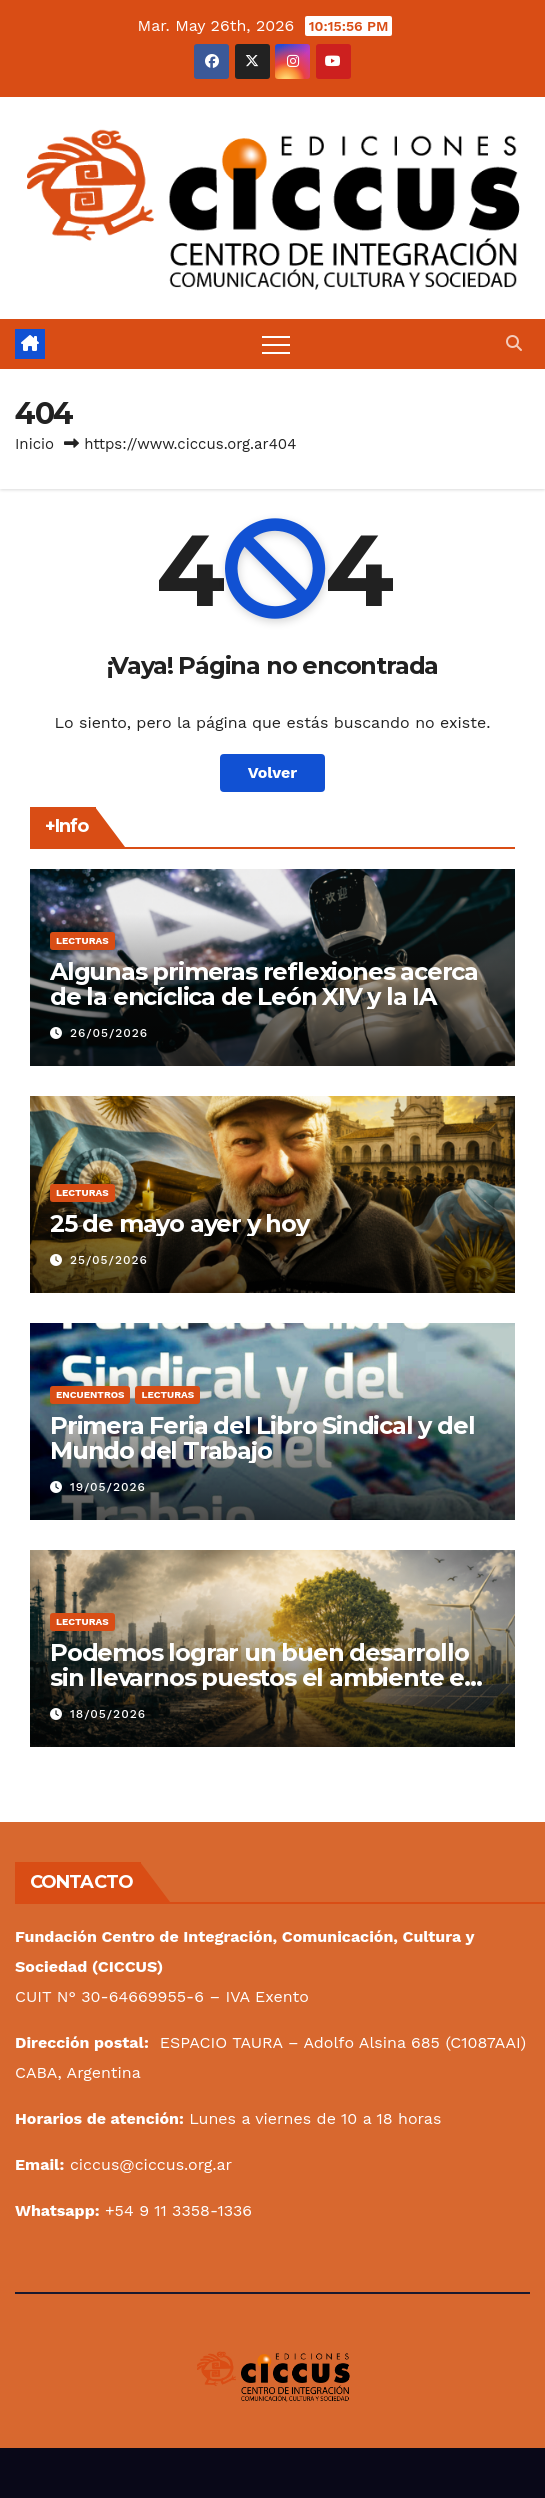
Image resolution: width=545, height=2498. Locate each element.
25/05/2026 (109, 1260)
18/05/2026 (108, 1714)
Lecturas (82, 940)
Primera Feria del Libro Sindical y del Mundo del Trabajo (262, 1438)
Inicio (34, 444)
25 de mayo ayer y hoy (179, 1223)
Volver (273, 772)
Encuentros (90, 1394)
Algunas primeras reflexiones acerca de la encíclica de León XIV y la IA (264, 984)
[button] (514, 343)
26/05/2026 (109, 1033)
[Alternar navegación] (276, 344)
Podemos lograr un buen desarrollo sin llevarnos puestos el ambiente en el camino (265, 1677)
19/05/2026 (108, 1487)
